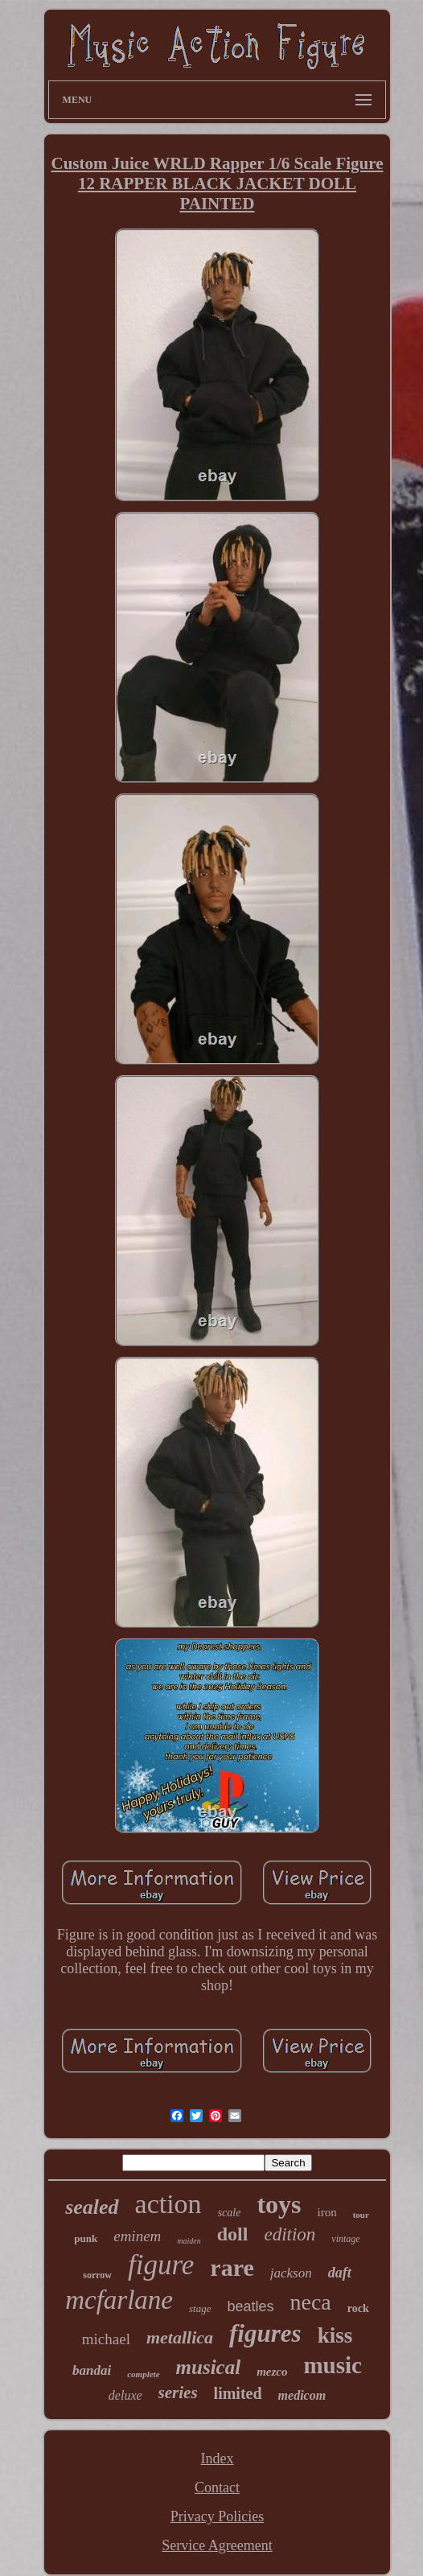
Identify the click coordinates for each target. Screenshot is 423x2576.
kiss (335, 2335)
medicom (302, 2395)
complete (143, 2374)
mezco (272, 2371)
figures (265, 2333)
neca (310, 2302)
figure (161, 2265)
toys (279, 2204)
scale (229, 2213)
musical (208, 2367)
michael (106, 2339)
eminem (137, 2236)
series (178, 2392)
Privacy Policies (217, 2516)
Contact (217, 2487)
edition (289, 2234)
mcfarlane (119, 2299)
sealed (91, 2207)
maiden (188, 2240)
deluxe (125, 2395)
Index (217, 2458)
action (168, 2204)
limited (238, 2393)
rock (358, 2308)
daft (339, 2273)
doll (232, 2234)
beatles (250, 2306)
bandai (91, 2370)
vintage (345, 2238)
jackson (291, 2273)
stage (200, 2308)
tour (361, 2214)
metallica (179, 2337)
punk (85, 2238)
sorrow (97, 2275)
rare (231, 2267)
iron (327, 2212)
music (332, 2365)
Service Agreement (217, 2545)
